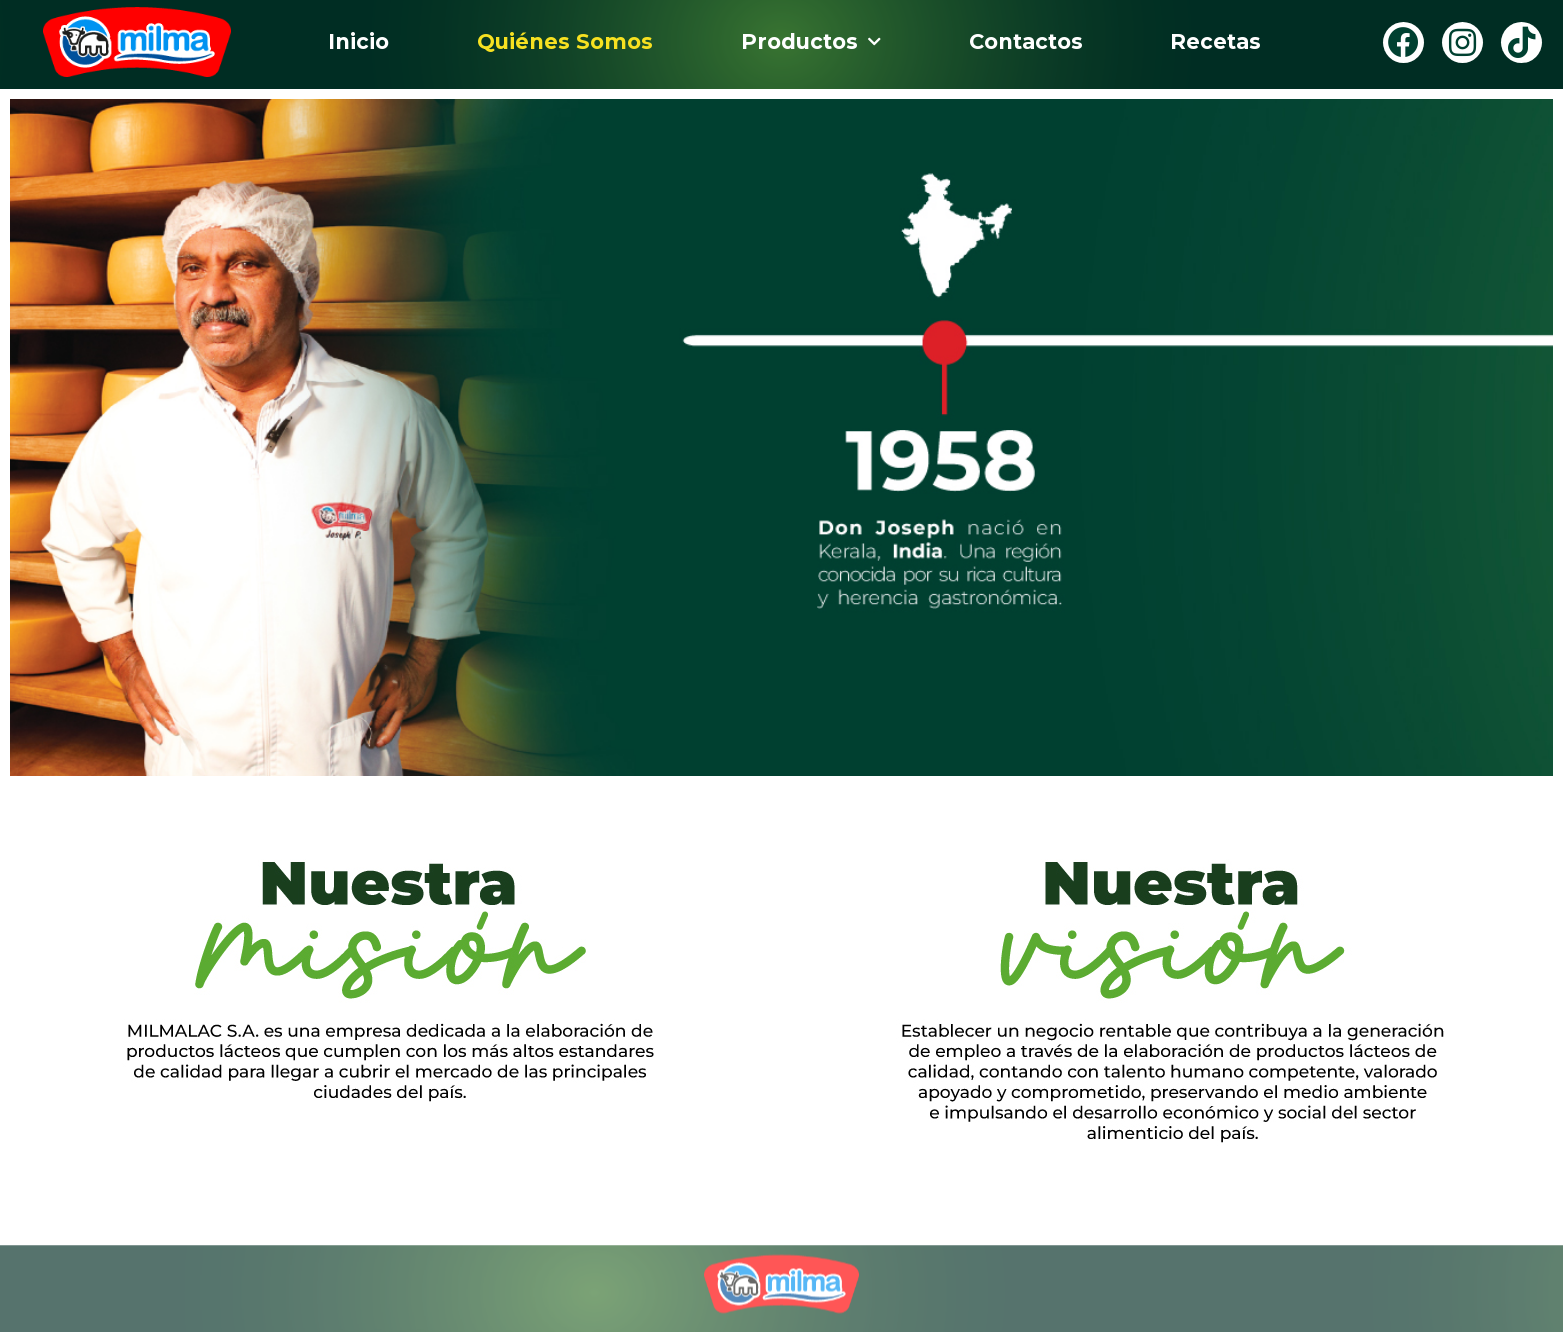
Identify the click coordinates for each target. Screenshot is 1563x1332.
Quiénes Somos (565, 41)
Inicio (358, 41)
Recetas (1215, 41)
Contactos (1026, 41)
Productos (811, 42)
